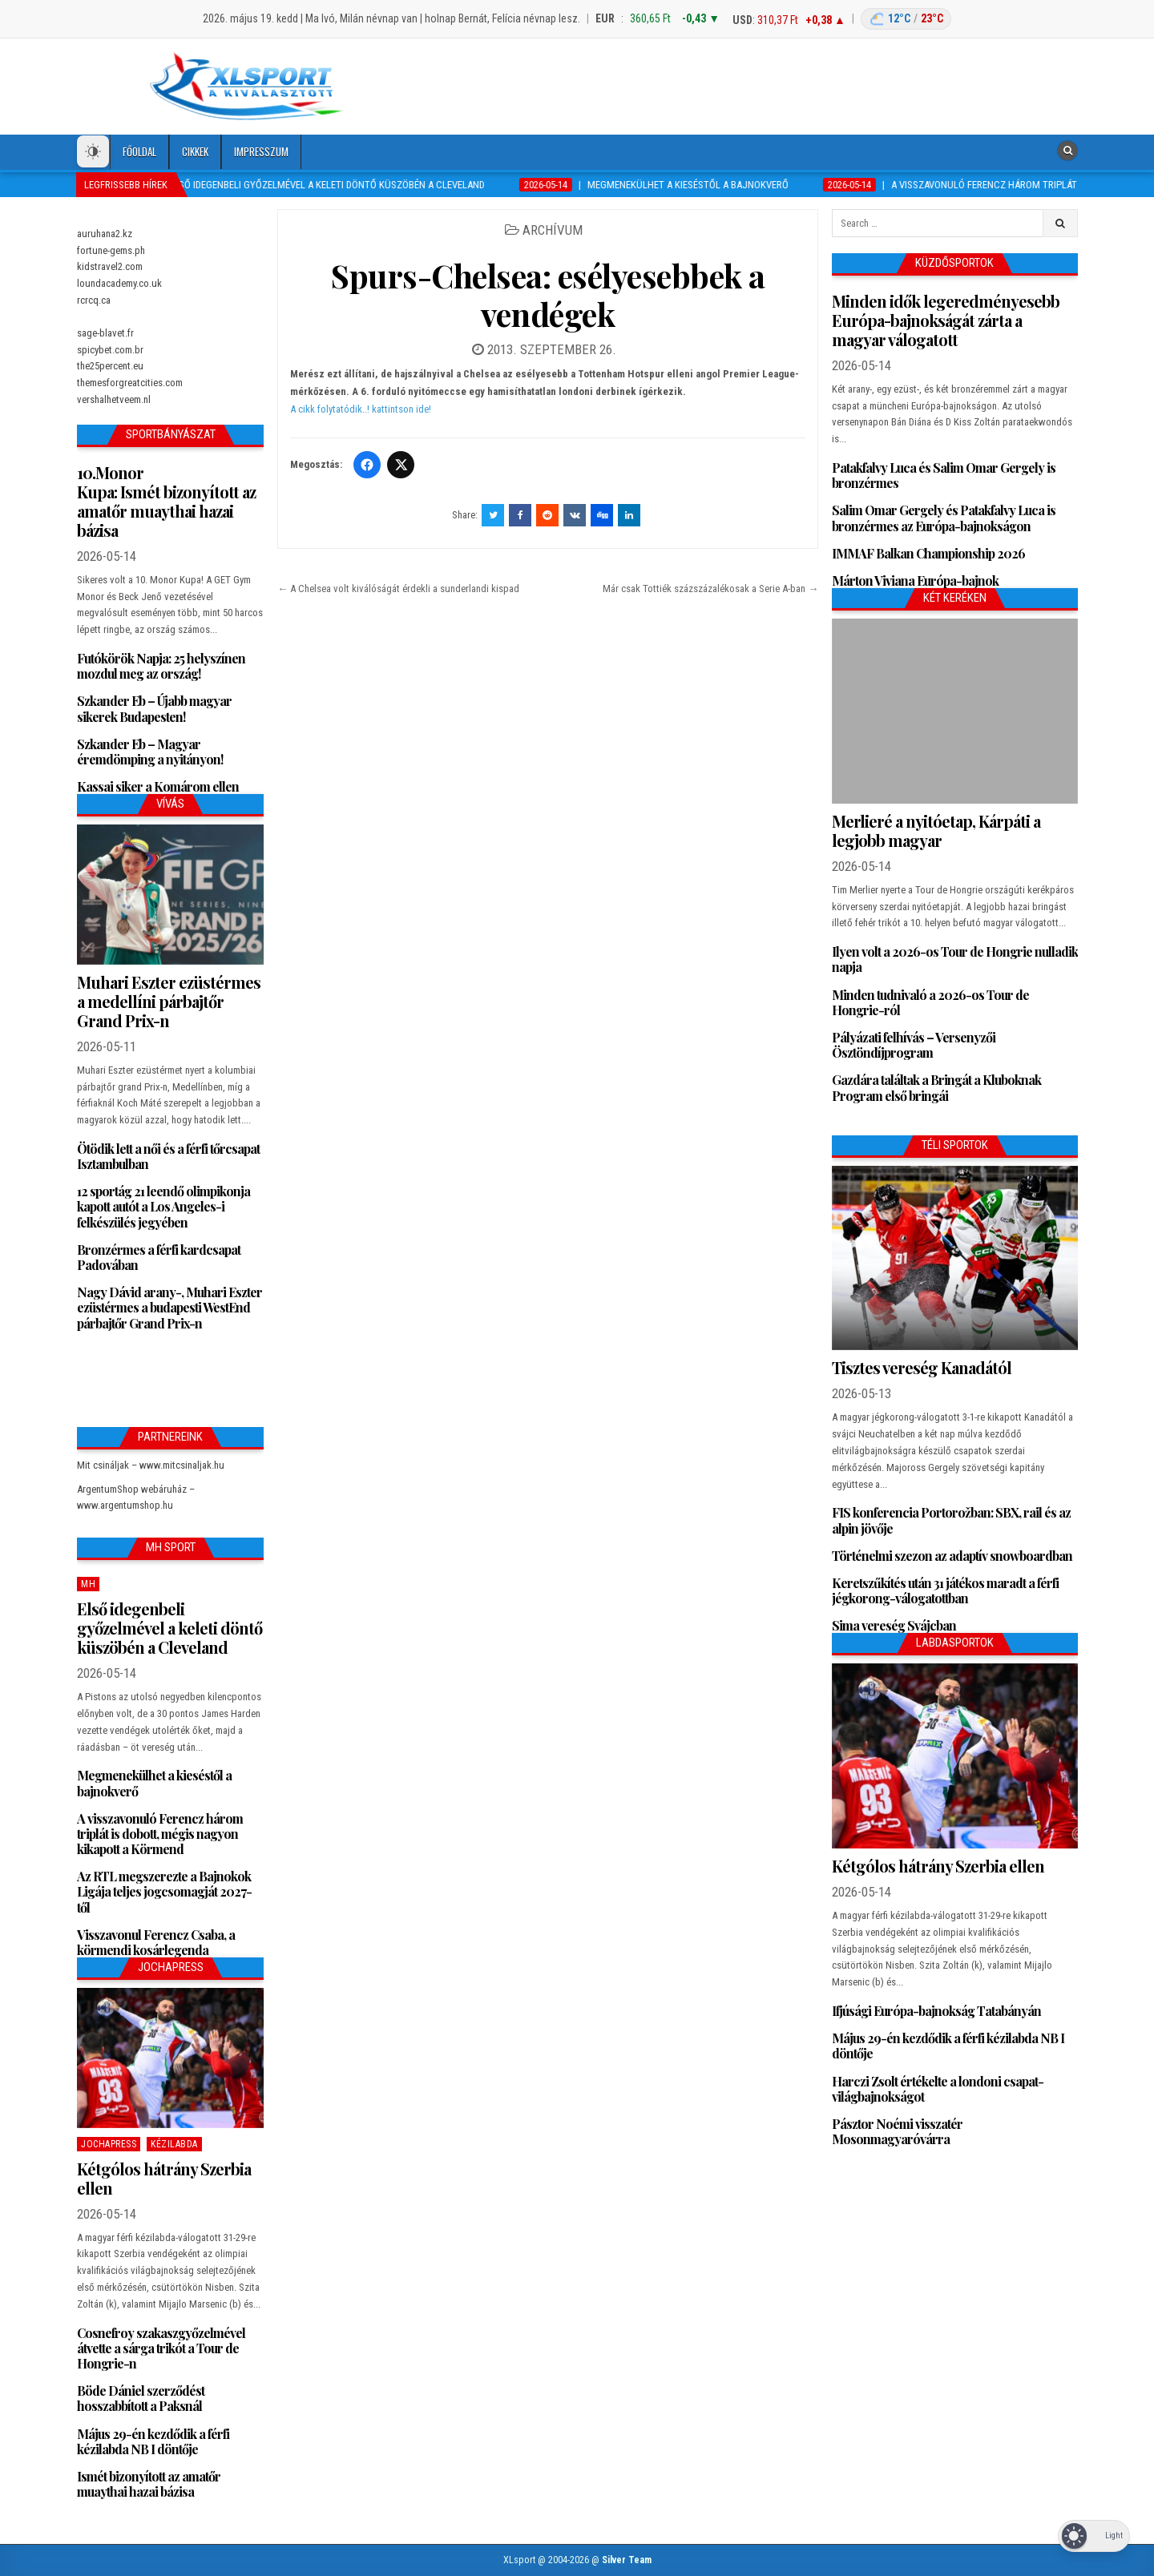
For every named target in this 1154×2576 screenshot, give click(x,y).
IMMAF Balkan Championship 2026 (928, 553)
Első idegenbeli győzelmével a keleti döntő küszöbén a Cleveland (169, 1628)
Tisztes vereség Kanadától (921, 1367)
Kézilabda (174, 2144)
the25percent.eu (110, 366)
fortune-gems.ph (111, 250)
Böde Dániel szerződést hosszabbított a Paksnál (140, 2398)
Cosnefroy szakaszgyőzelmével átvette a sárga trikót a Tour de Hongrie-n (161, 2348)
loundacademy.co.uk (119, 283)
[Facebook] (367, 464)
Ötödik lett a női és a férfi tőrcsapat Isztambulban (168, 1156)
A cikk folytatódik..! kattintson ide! (360, 409)
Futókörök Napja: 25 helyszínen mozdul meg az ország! (161, 666)
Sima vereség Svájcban (894, 1625)
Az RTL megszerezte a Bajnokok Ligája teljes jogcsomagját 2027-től (164, 1891)
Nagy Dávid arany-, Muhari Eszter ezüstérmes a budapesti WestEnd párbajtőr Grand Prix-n (169, 1307)
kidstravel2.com (110, 266)
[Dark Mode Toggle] (93, 151)
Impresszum (261, 151)
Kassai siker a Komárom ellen (158, 786)
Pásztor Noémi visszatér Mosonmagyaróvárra (897, 2131)
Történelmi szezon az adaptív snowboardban (952, 1555)
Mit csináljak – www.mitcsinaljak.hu (150, 1465)
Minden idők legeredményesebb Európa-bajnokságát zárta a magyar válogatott (945, 320)
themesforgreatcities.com (130, 383)
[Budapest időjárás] (906, 19)
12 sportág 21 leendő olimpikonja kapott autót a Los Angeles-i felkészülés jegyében (163, 1206)
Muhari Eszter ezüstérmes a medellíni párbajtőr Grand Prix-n (168, 1001)
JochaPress (108, 2144)
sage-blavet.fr (105, 333)
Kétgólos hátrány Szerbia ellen (164, 2178)
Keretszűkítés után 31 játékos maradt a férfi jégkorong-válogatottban (945, 1590)
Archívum (553, 230)
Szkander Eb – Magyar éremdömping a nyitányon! (150, 752)
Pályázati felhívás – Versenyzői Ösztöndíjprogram (913, 1045)
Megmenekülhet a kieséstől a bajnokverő (154, 1783)
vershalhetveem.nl (114, 399)
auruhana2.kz (104, 234)
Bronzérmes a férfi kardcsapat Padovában (158, 1257)
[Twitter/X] (400, 464)
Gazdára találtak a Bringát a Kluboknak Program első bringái (936, 1087)
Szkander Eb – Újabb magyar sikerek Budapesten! (154, 708)
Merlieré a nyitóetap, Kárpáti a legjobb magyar (936, 830)
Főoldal (139, 151)
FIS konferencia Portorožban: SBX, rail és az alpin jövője (951, 1520)
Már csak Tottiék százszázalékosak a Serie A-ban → (710, 589)
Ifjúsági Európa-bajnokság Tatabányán (936, 2010)
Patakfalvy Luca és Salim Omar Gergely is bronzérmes (943, 475)
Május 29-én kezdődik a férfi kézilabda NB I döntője (153, 2441)
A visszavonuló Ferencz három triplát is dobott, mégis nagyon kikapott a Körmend (160, 1833)
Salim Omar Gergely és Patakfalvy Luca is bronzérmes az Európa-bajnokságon (943, 518)
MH (88, 1584)
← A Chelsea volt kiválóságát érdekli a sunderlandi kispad (398, 589)
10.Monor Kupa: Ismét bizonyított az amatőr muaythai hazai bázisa (166, 501)
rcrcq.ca (94, 300)
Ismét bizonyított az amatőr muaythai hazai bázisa (148, 2484)
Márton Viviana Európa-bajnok (915, 580)
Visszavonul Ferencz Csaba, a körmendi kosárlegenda (156, 1942)
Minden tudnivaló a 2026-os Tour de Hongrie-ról (930, 1002)
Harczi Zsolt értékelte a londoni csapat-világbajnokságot (937, 2089)
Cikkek (195, 151)
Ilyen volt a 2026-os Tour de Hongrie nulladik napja (955, 959)
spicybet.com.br (110, 350)
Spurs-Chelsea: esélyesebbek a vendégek (548, 294)
